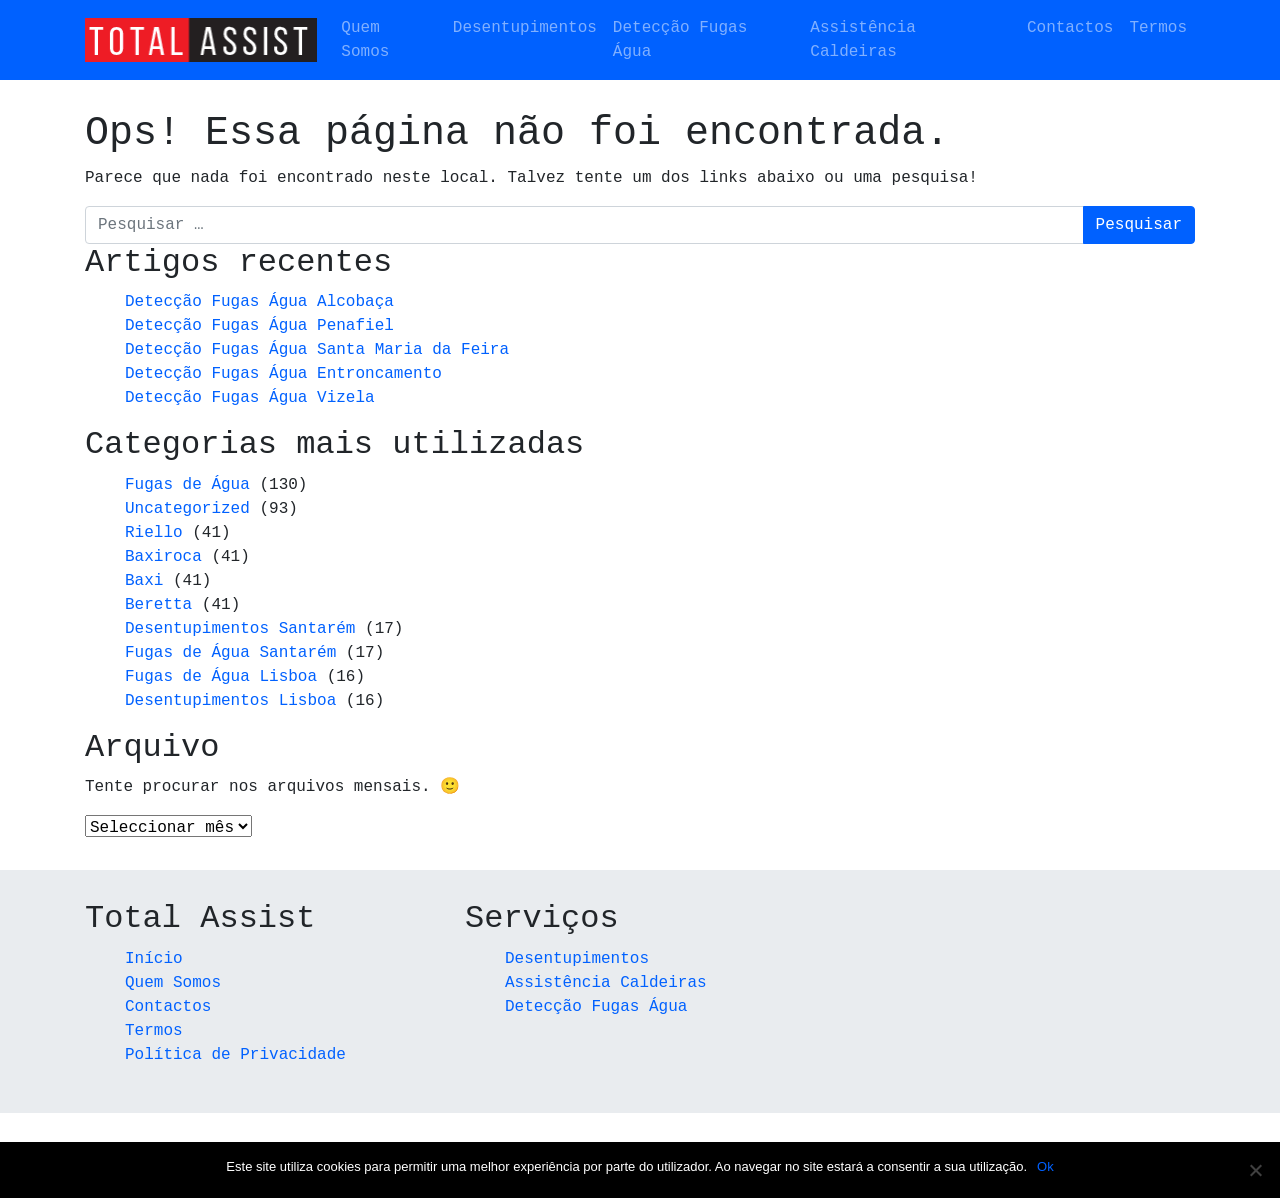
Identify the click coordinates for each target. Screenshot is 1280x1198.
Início (154, 960)
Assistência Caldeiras (863, 40)
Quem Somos (365, 40)
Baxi (144, 581)
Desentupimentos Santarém (240, 629)
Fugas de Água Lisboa (221, 677)
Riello (154, 533)
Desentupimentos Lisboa (230, 701)
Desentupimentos (525, 28)
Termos (1158, 28)
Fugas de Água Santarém (230, 653)
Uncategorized (187, 509)
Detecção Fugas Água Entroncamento (283, 374)
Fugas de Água (187, 485)
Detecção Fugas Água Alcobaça (259, 302)
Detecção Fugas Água (680, 40)
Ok (1045, 1166)
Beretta (158, 605)
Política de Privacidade (235, 1056)
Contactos (1070, 28)
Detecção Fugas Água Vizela (250, 398)
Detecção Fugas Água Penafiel (259, 326)
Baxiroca (163, 557)
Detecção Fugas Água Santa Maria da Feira (317, 350)
